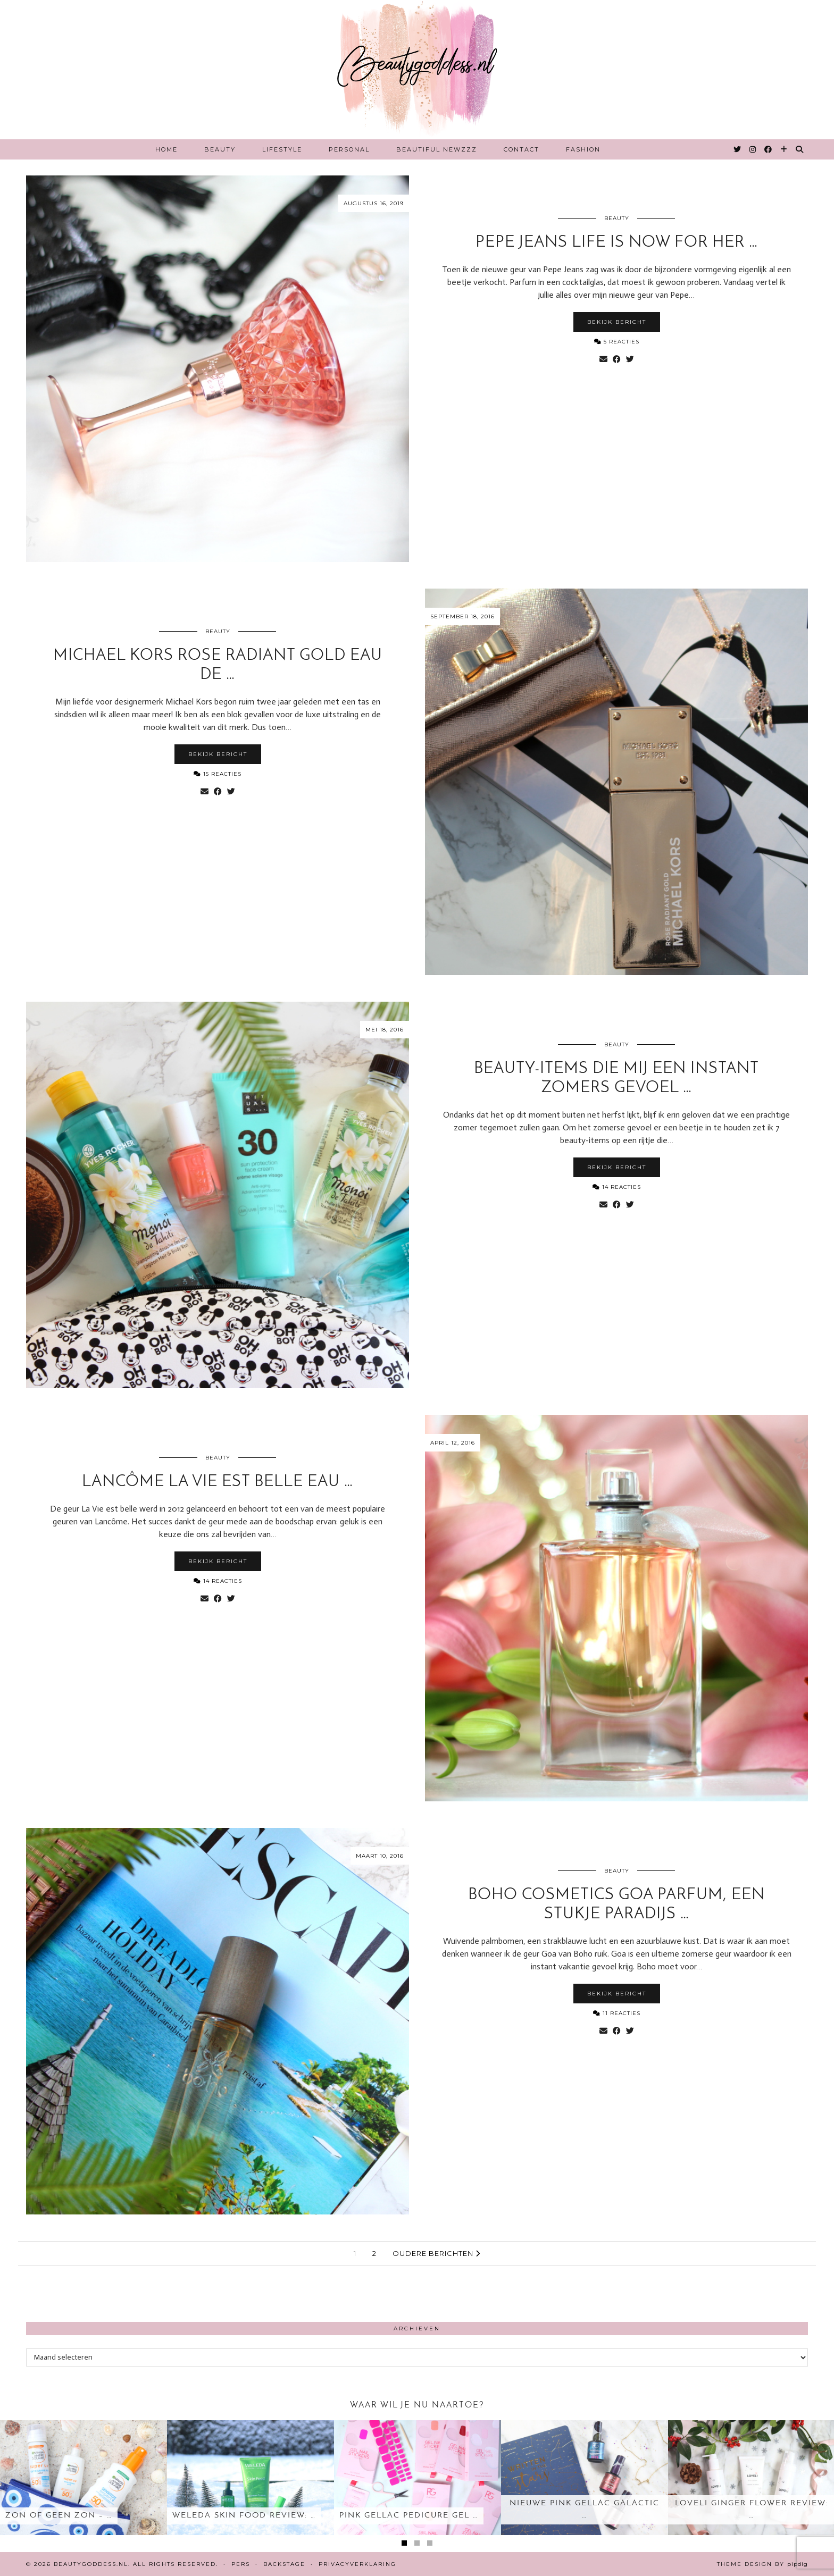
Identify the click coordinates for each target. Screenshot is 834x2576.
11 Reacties (616, 2013)
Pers (240, 2564)
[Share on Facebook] (616, 359)
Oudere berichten (436, 2253)
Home (166, 149)
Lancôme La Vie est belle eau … (217, 1482)
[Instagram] (753, 149)
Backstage (284, 2564)
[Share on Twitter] (630, 359)
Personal (349, 149)
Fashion (583, 149)
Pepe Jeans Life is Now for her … (617, 242)
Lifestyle (282, 149)
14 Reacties (617, 1187)
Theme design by (762, 2564)
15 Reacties (217, 773)
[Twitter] (737, 149)
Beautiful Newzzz (436, 149)
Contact (521, 149)
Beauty (220, 149)
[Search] (800, 149)
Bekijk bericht (616, 321)
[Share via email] (603, 359)
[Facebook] (768, 149)
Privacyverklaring (357, 2564)
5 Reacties (616, 341)
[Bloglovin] (784, 149)
